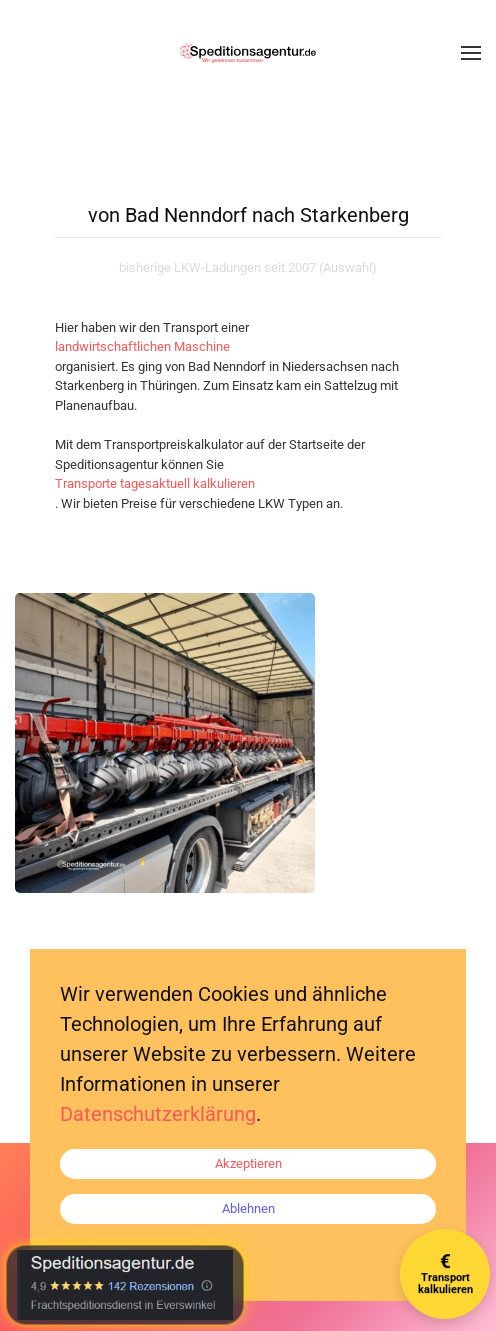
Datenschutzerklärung (158, 1114)
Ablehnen (248, 1208)
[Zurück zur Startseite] (248, 53)
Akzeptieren (248, 1163)
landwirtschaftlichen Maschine (142, 346)
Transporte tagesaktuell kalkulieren (155, 483)
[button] (471, 53)
